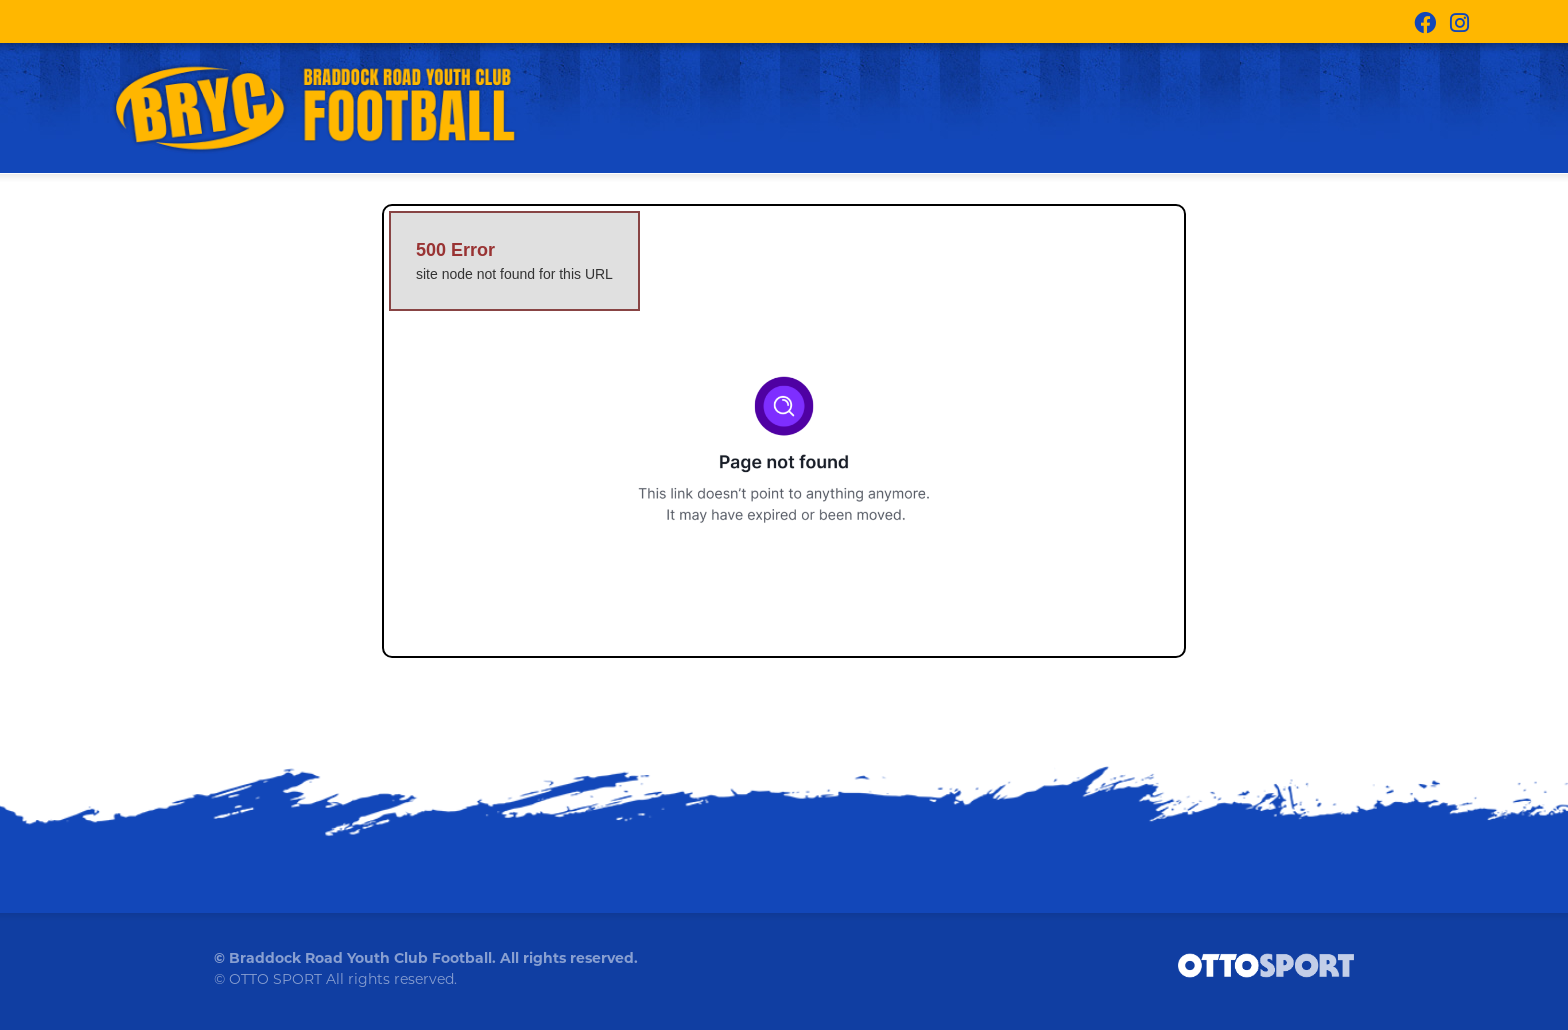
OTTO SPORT (275, 989)
